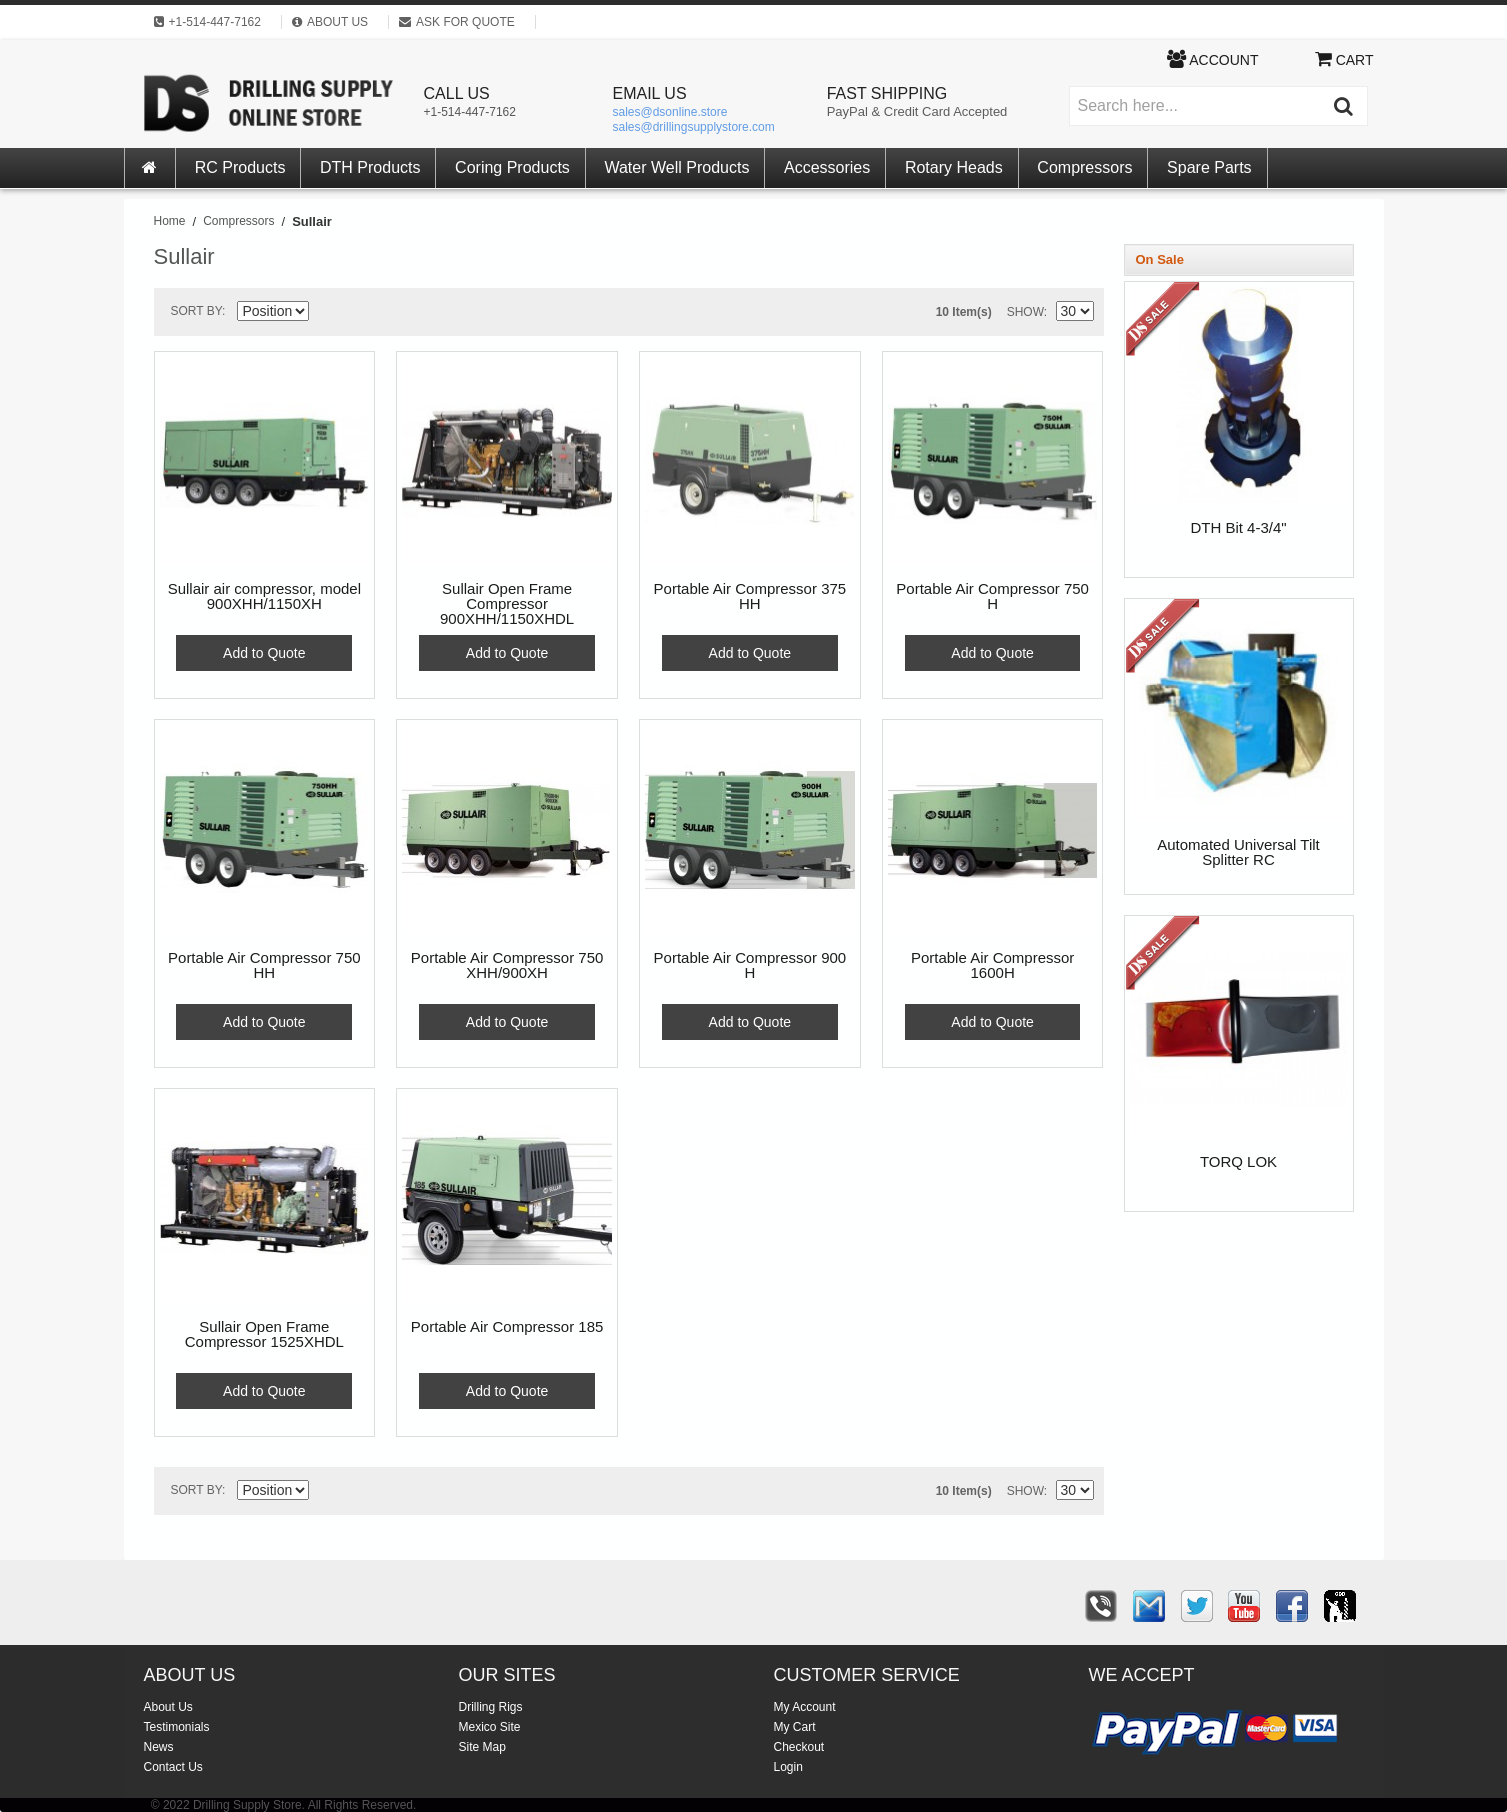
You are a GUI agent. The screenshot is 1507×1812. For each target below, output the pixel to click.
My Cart (795, 1727)
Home (170, 221)
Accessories (827, 167)
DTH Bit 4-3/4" (1238, 528)
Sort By (197, 311)
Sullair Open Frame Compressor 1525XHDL (264, 1334)
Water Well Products (676, 167)
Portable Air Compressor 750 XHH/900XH (507, 965)
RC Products (240, 167)
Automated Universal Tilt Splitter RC (1238, 852)
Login (788, 1767)
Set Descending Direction (328, 315)
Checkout (799, 1747)
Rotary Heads (954, 167)
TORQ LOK (1238, 1162)
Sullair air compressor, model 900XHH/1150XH (264, 596)
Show (1025, 312)
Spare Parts (1209, 167)
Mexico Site (490, 1727)
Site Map (482, 1747)
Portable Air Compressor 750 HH (264, 965)
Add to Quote (264, 653)
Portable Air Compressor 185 (507, 1327)
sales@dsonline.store (670, 112)
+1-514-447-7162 (470, 112)
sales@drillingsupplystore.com (694, 127)
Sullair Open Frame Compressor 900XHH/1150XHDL (507, 604)
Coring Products (512, 167)
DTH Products (370, 167)
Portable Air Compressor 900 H (750, 965)
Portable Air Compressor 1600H (992, 965)
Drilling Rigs (491, 1707)
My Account (805, 1707)
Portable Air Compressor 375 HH (750, 596)
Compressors (1084, 167)
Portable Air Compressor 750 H (992, 596)
